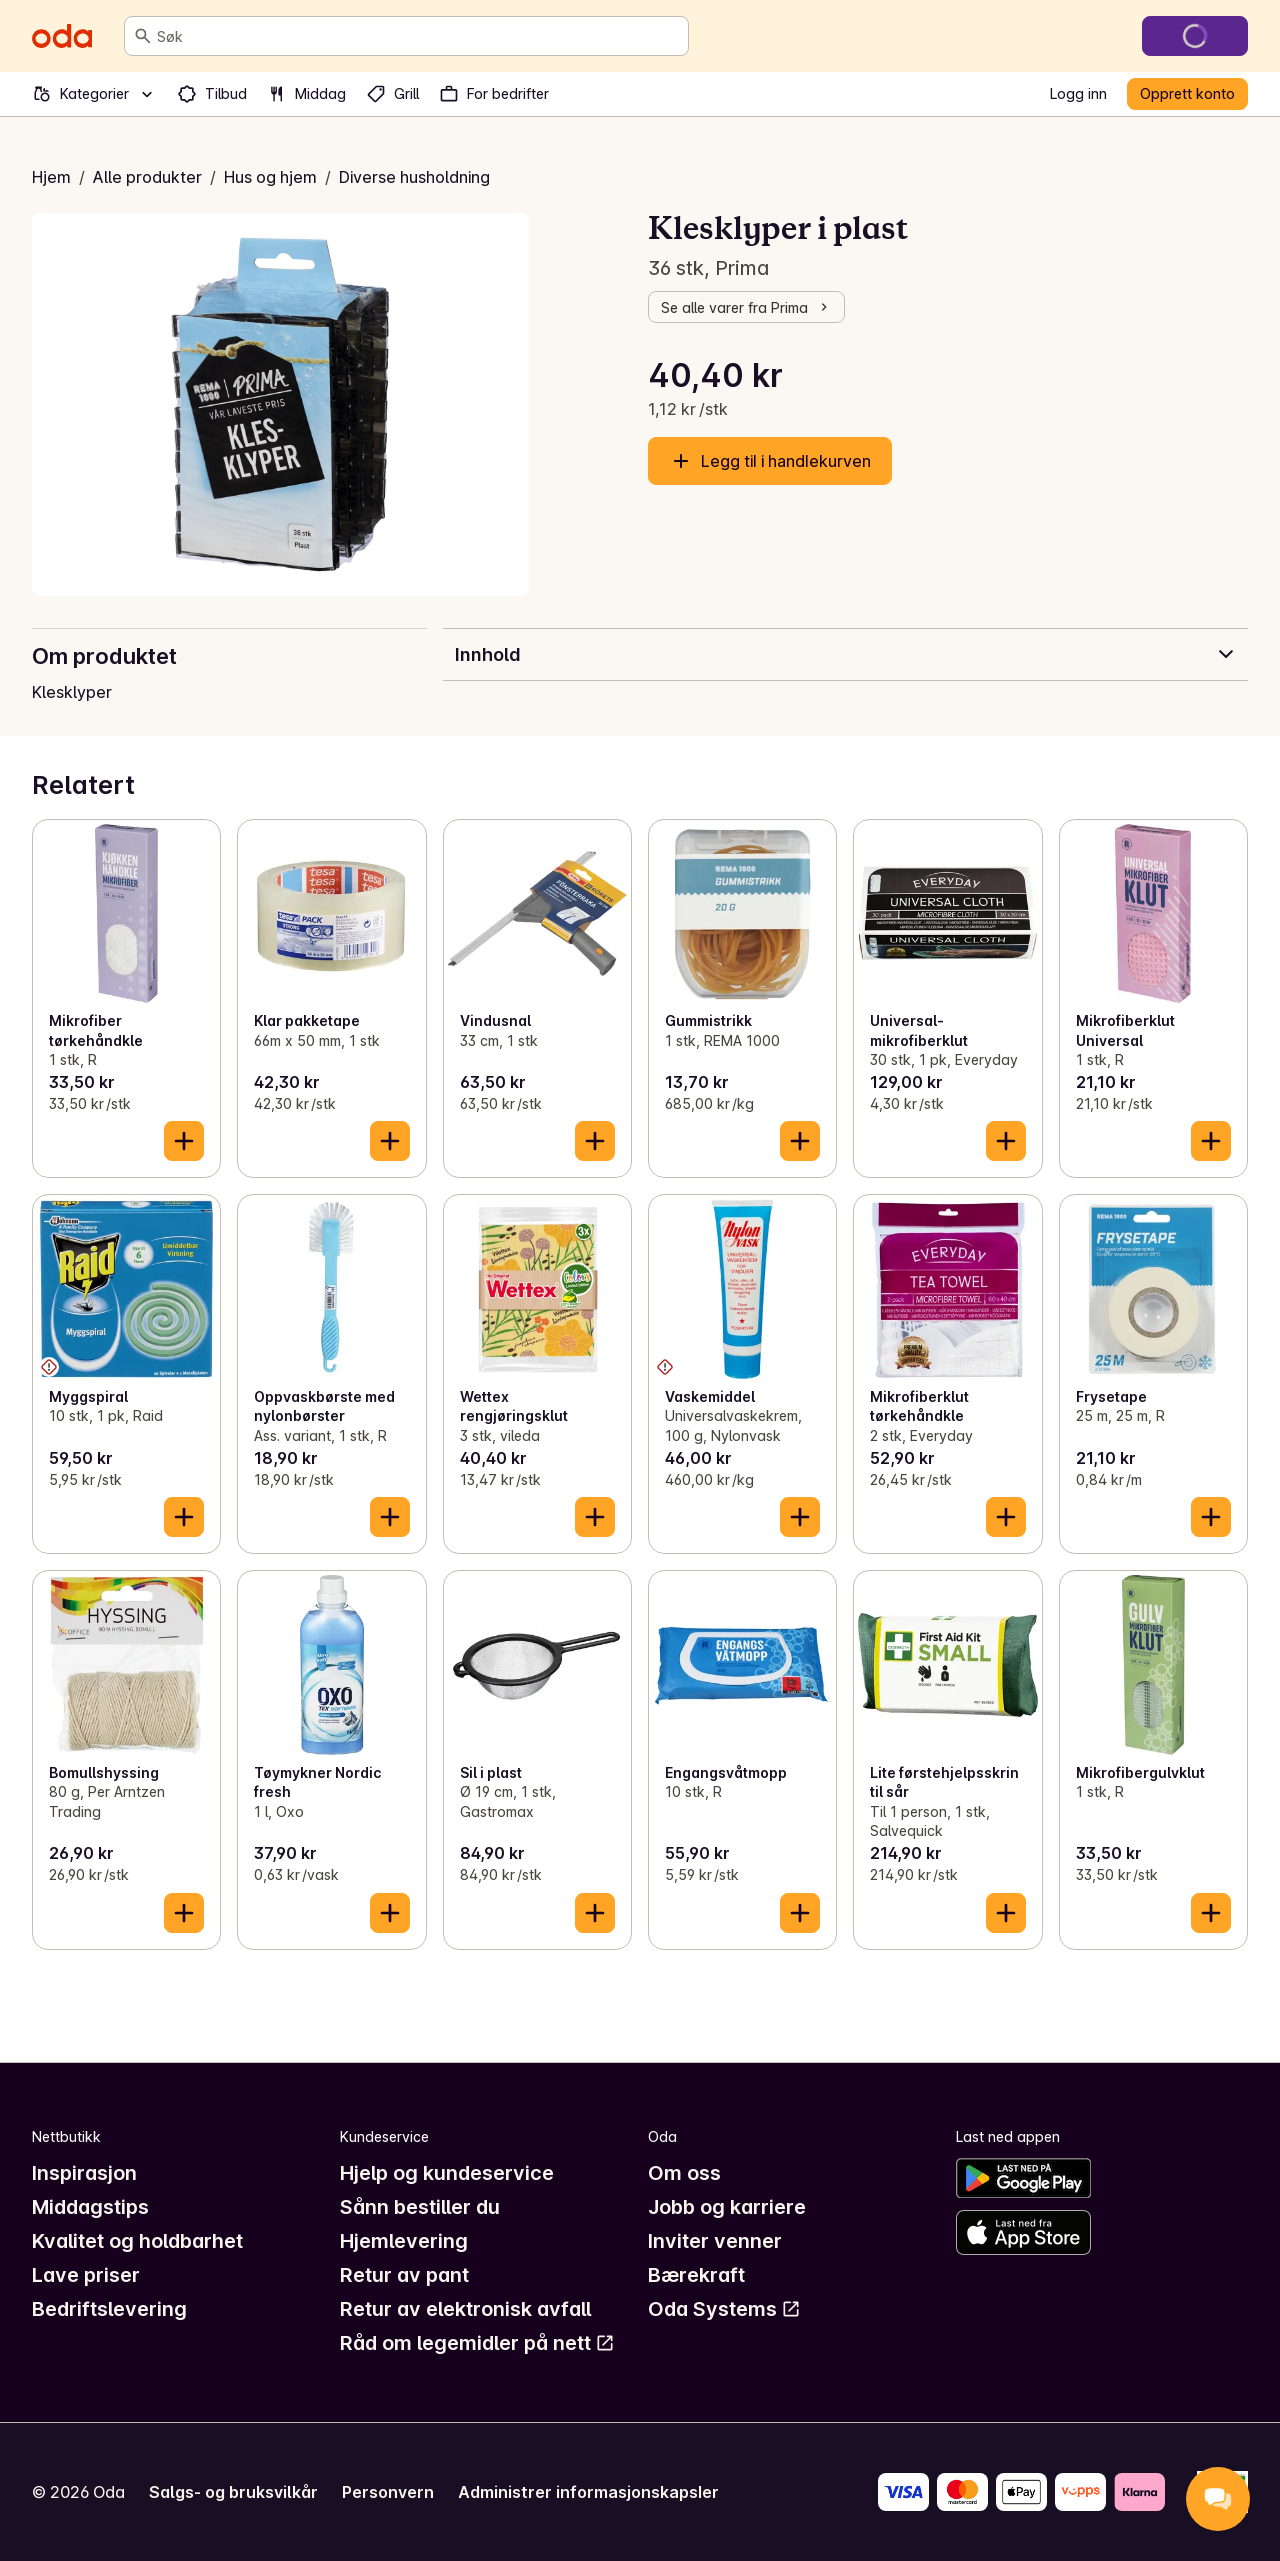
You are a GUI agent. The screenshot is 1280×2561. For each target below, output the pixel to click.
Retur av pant (404, 2275)
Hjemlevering (404, 2241)
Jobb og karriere (727, 2207)
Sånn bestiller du (420, 2207)
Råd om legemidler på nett (477, 2343)
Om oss (684, 2173)
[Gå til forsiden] (62, 36)
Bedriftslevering (109, 2309)
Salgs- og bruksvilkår (233, 2492)
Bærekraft (696, 2275)
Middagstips (90, 2207)
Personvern (388, 2492)
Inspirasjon (84, 2173)
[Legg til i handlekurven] (184, 1141)
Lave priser (86, 2275)
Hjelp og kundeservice (447, 2173)
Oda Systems (724, 2309)
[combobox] (418, 36)
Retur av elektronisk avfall (465, 2309)
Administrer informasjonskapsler (588, 2492)
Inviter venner (715, 2241)
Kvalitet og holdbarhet (137, 2241)
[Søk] (143, 36)
